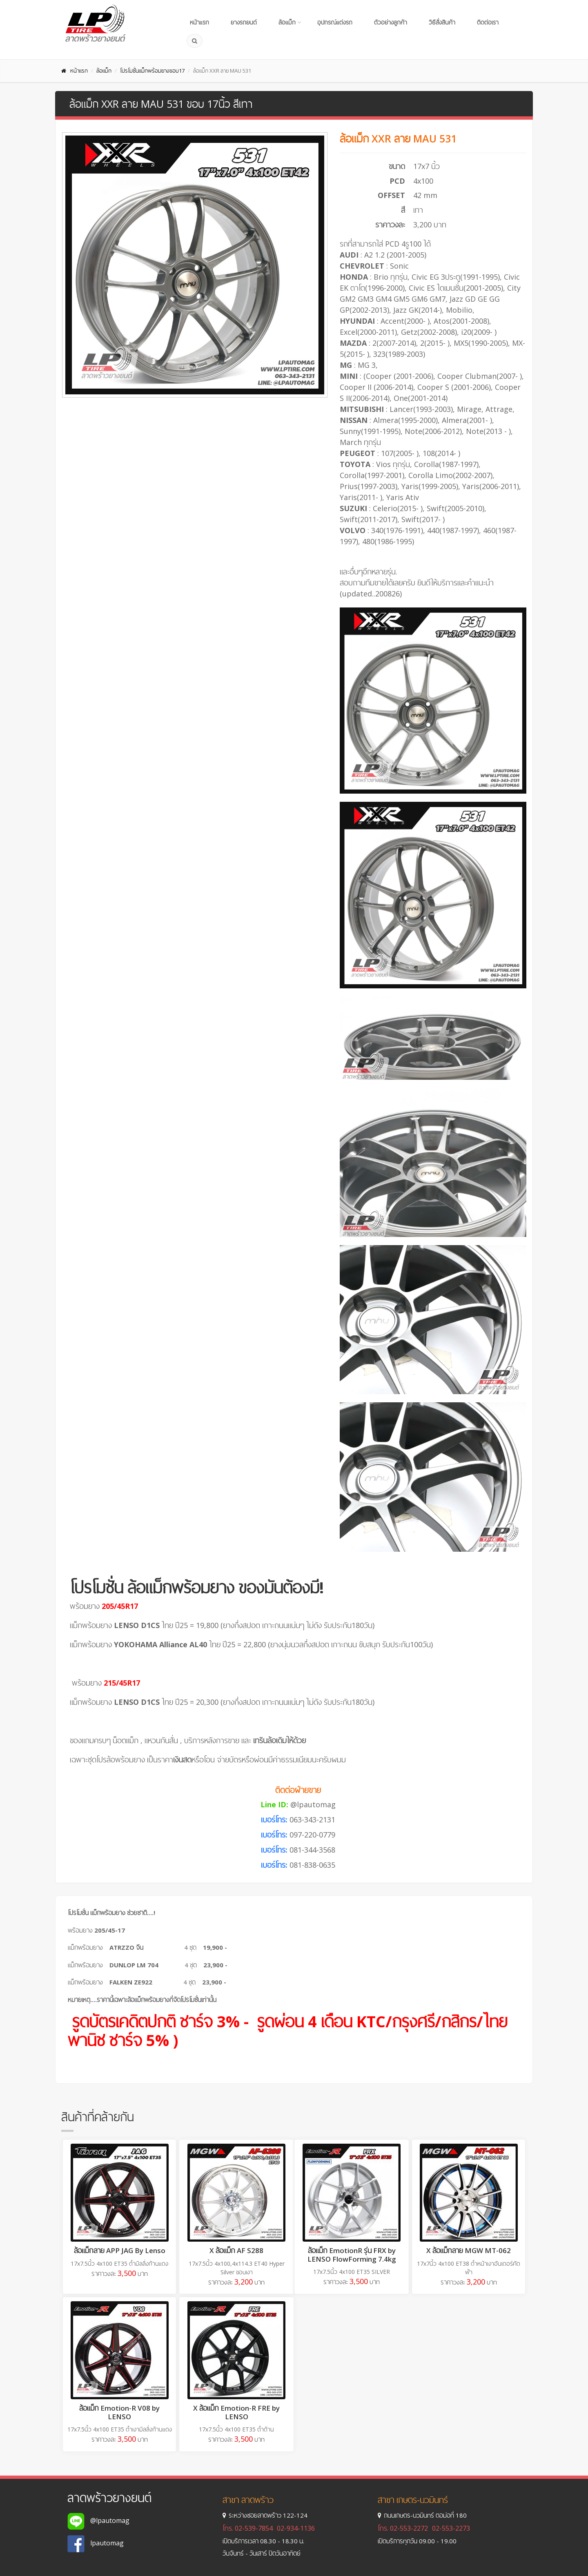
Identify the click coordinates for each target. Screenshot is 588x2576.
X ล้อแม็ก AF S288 (236, 2250)
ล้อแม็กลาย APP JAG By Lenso (119, 2250)
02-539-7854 (254, 2528)
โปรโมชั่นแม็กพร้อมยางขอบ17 (152, 70)
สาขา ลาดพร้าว (248, 2499)
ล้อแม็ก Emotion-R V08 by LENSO (119, 2412)
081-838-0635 (312, 1865)
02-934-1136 (296, 2528)
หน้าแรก (199, 22)
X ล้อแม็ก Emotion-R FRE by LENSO (236, 2412)
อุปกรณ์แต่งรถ (334, 22)
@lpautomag (313, 1804)
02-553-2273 (451, 2528)
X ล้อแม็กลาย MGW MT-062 (468, 2250)
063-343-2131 (312, 1819)
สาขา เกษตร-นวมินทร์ (413, 2499)
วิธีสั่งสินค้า (442, 22)
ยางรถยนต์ (244, 22)
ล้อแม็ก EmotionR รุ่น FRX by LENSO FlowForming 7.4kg (351, 2254)
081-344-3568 (312, 1850)
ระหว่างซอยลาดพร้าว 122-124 (265, 2515)
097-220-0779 (312, 1835)
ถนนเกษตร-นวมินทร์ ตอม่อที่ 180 (422, 2515)
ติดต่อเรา (488, 22)
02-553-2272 (409, 2528)
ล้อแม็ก (287, 22)
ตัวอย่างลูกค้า (390, 22)
